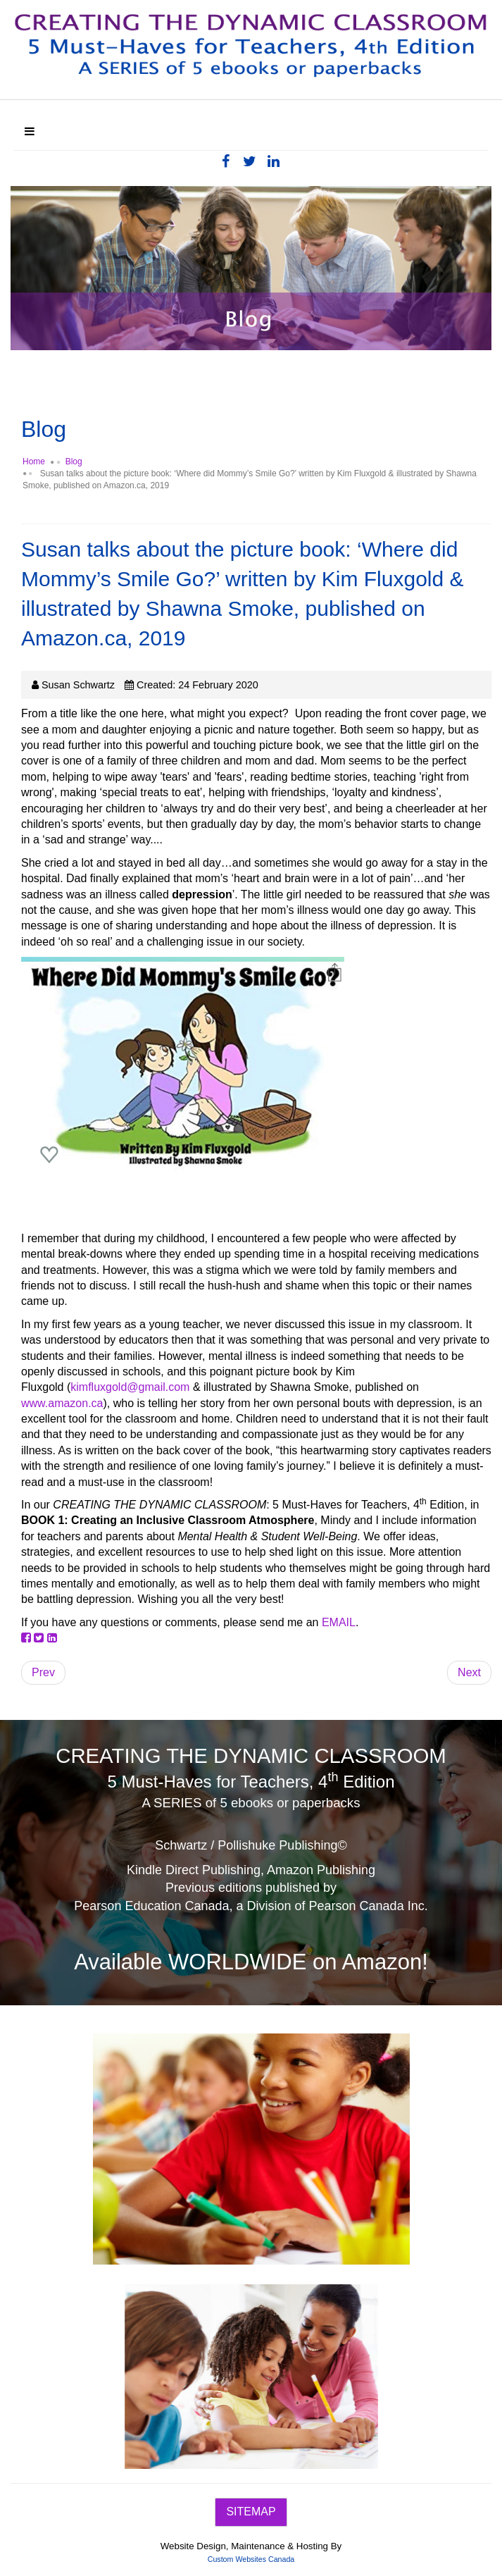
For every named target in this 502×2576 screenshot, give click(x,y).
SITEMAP (250, 2512)
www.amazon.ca (62, 1403)
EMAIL (339, 1622)
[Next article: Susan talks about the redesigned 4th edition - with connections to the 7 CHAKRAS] (469, 1673)
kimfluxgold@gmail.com (129, 1387)
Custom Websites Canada (251, 2559)
